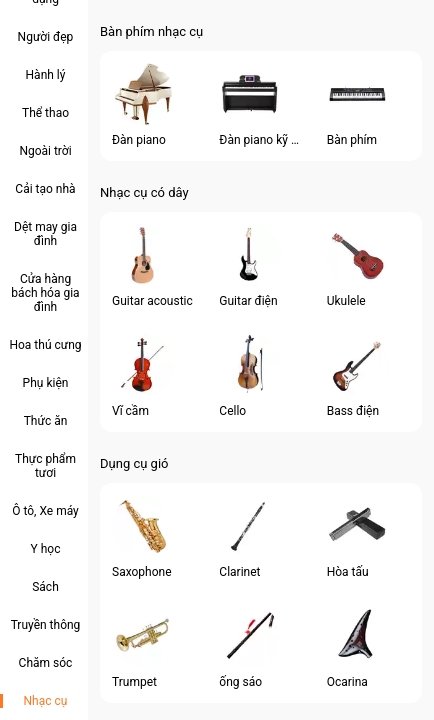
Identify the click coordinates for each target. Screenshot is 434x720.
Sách (45, 587)
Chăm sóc (46, 663)
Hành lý (46, 75)
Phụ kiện (46, 383)
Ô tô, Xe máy (45, 511)
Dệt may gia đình (45, 234)
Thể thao (45, 113)
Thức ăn (46, 421)
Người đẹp (46, 37)
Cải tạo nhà (45, 189)
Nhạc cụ (46, 701)
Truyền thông (46, 625)
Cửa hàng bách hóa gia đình (45, 293)
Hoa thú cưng (45, 345)
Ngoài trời (45, 151)
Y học (46, 549)
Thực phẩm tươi (45, 466)
